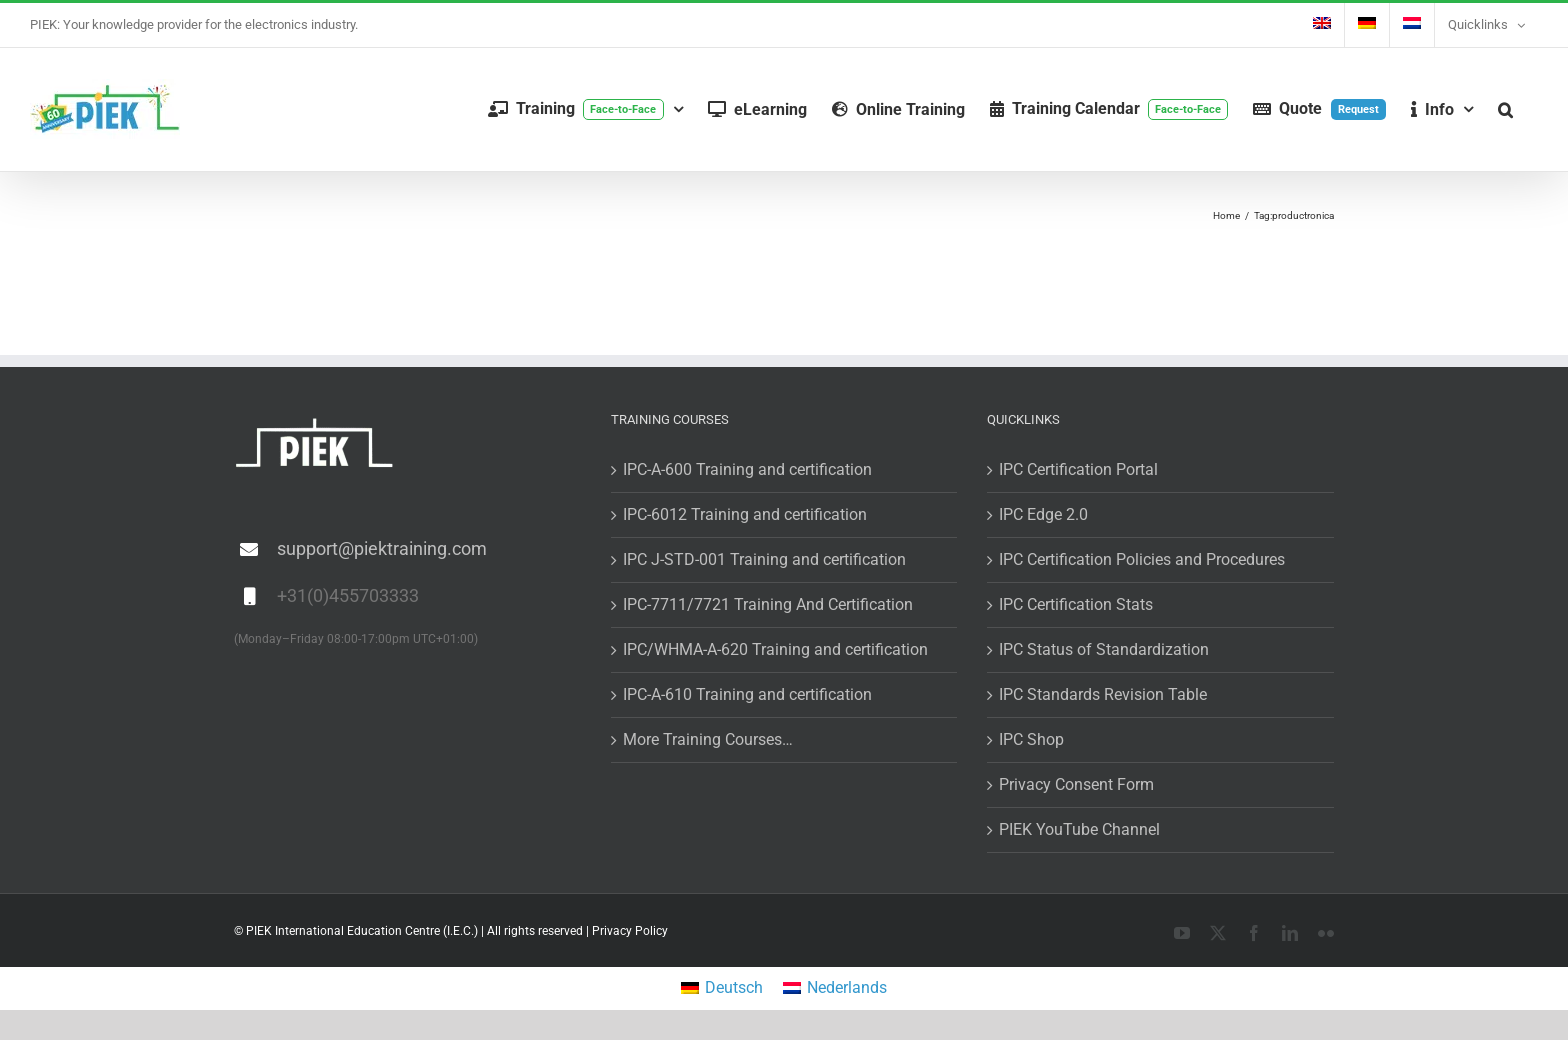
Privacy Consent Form (1076, 784)
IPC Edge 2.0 (1043, 514)
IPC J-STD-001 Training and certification (764, 559)
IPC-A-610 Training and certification (747, 694)
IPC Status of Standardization (1104, 649)
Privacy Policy (630, 931)
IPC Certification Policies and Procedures (1142, 559)
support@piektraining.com (382, 548)
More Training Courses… (708, 739)
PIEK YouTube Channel (1079, 829)
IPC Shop (1031, 739)
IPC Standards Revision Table (1103, 694)
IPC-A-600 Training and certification (747, 469)
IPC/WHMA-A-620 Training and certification (775, 649)
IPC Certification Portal (1078, 469)
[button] (1505, 109)
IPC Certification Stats (1076, 604)
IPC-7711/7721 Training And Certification (768, 604)
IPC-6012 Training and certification (745, 514)
